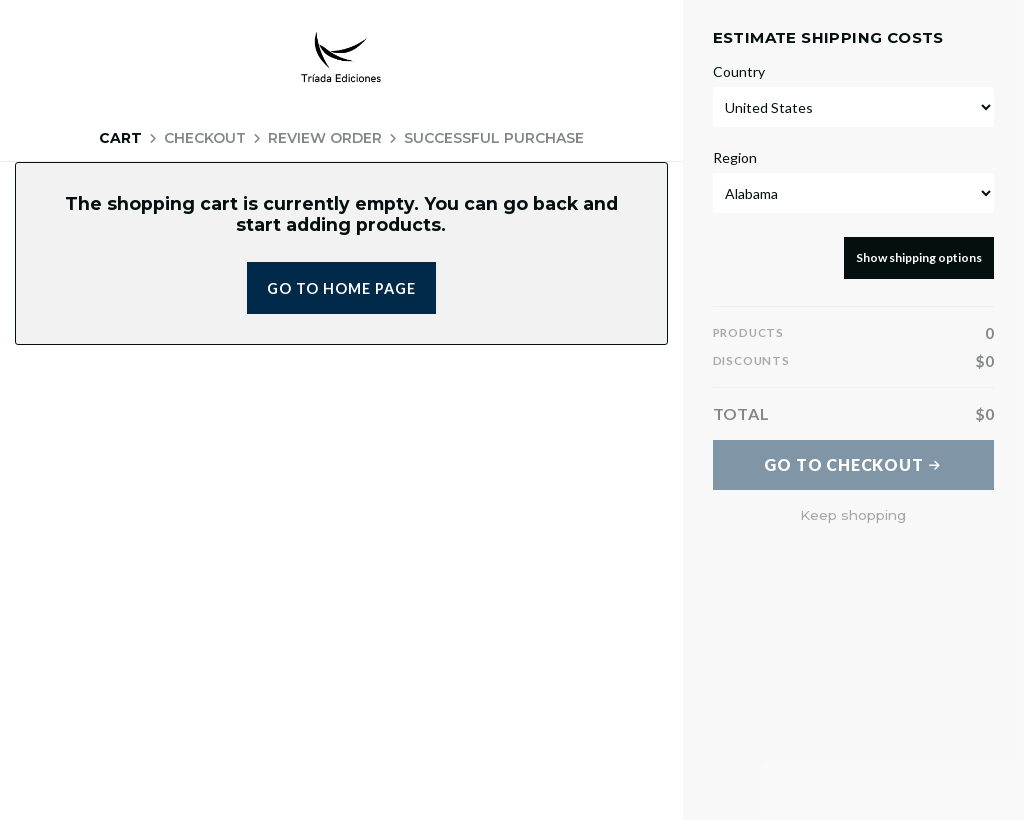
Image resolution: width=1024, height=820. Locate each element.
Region (735, 158)
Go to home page (341, 288)
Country (739, 72)
